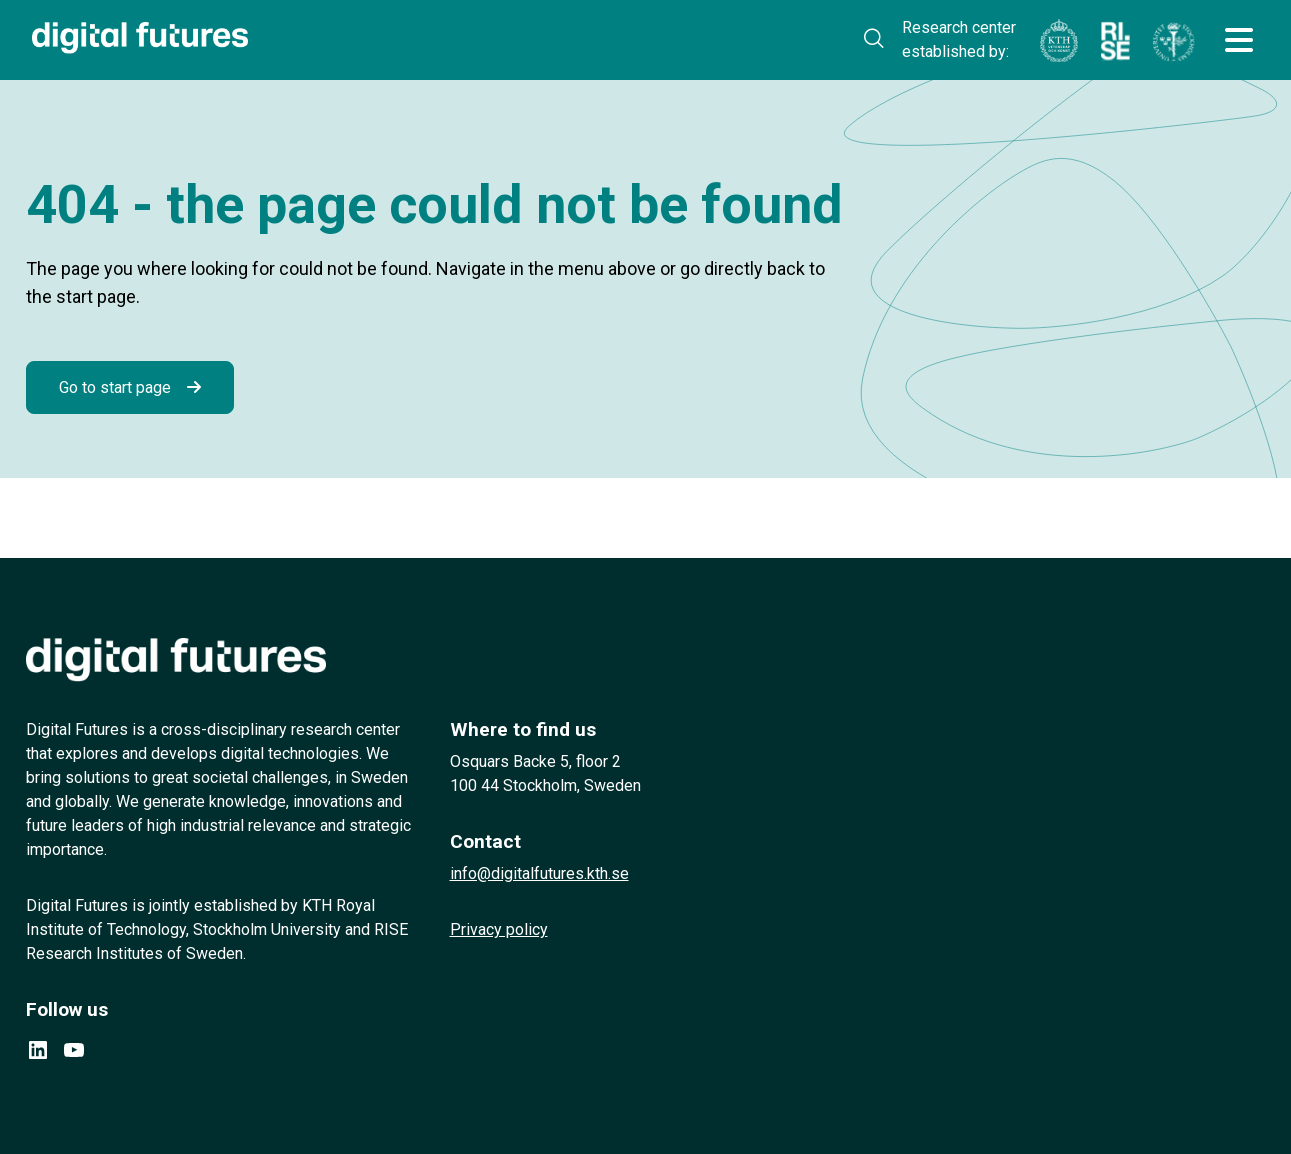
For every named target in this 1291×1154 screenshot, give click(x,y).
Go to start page (115, 387)
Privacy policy (499, 929)
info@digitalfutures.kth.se (539, 873)
